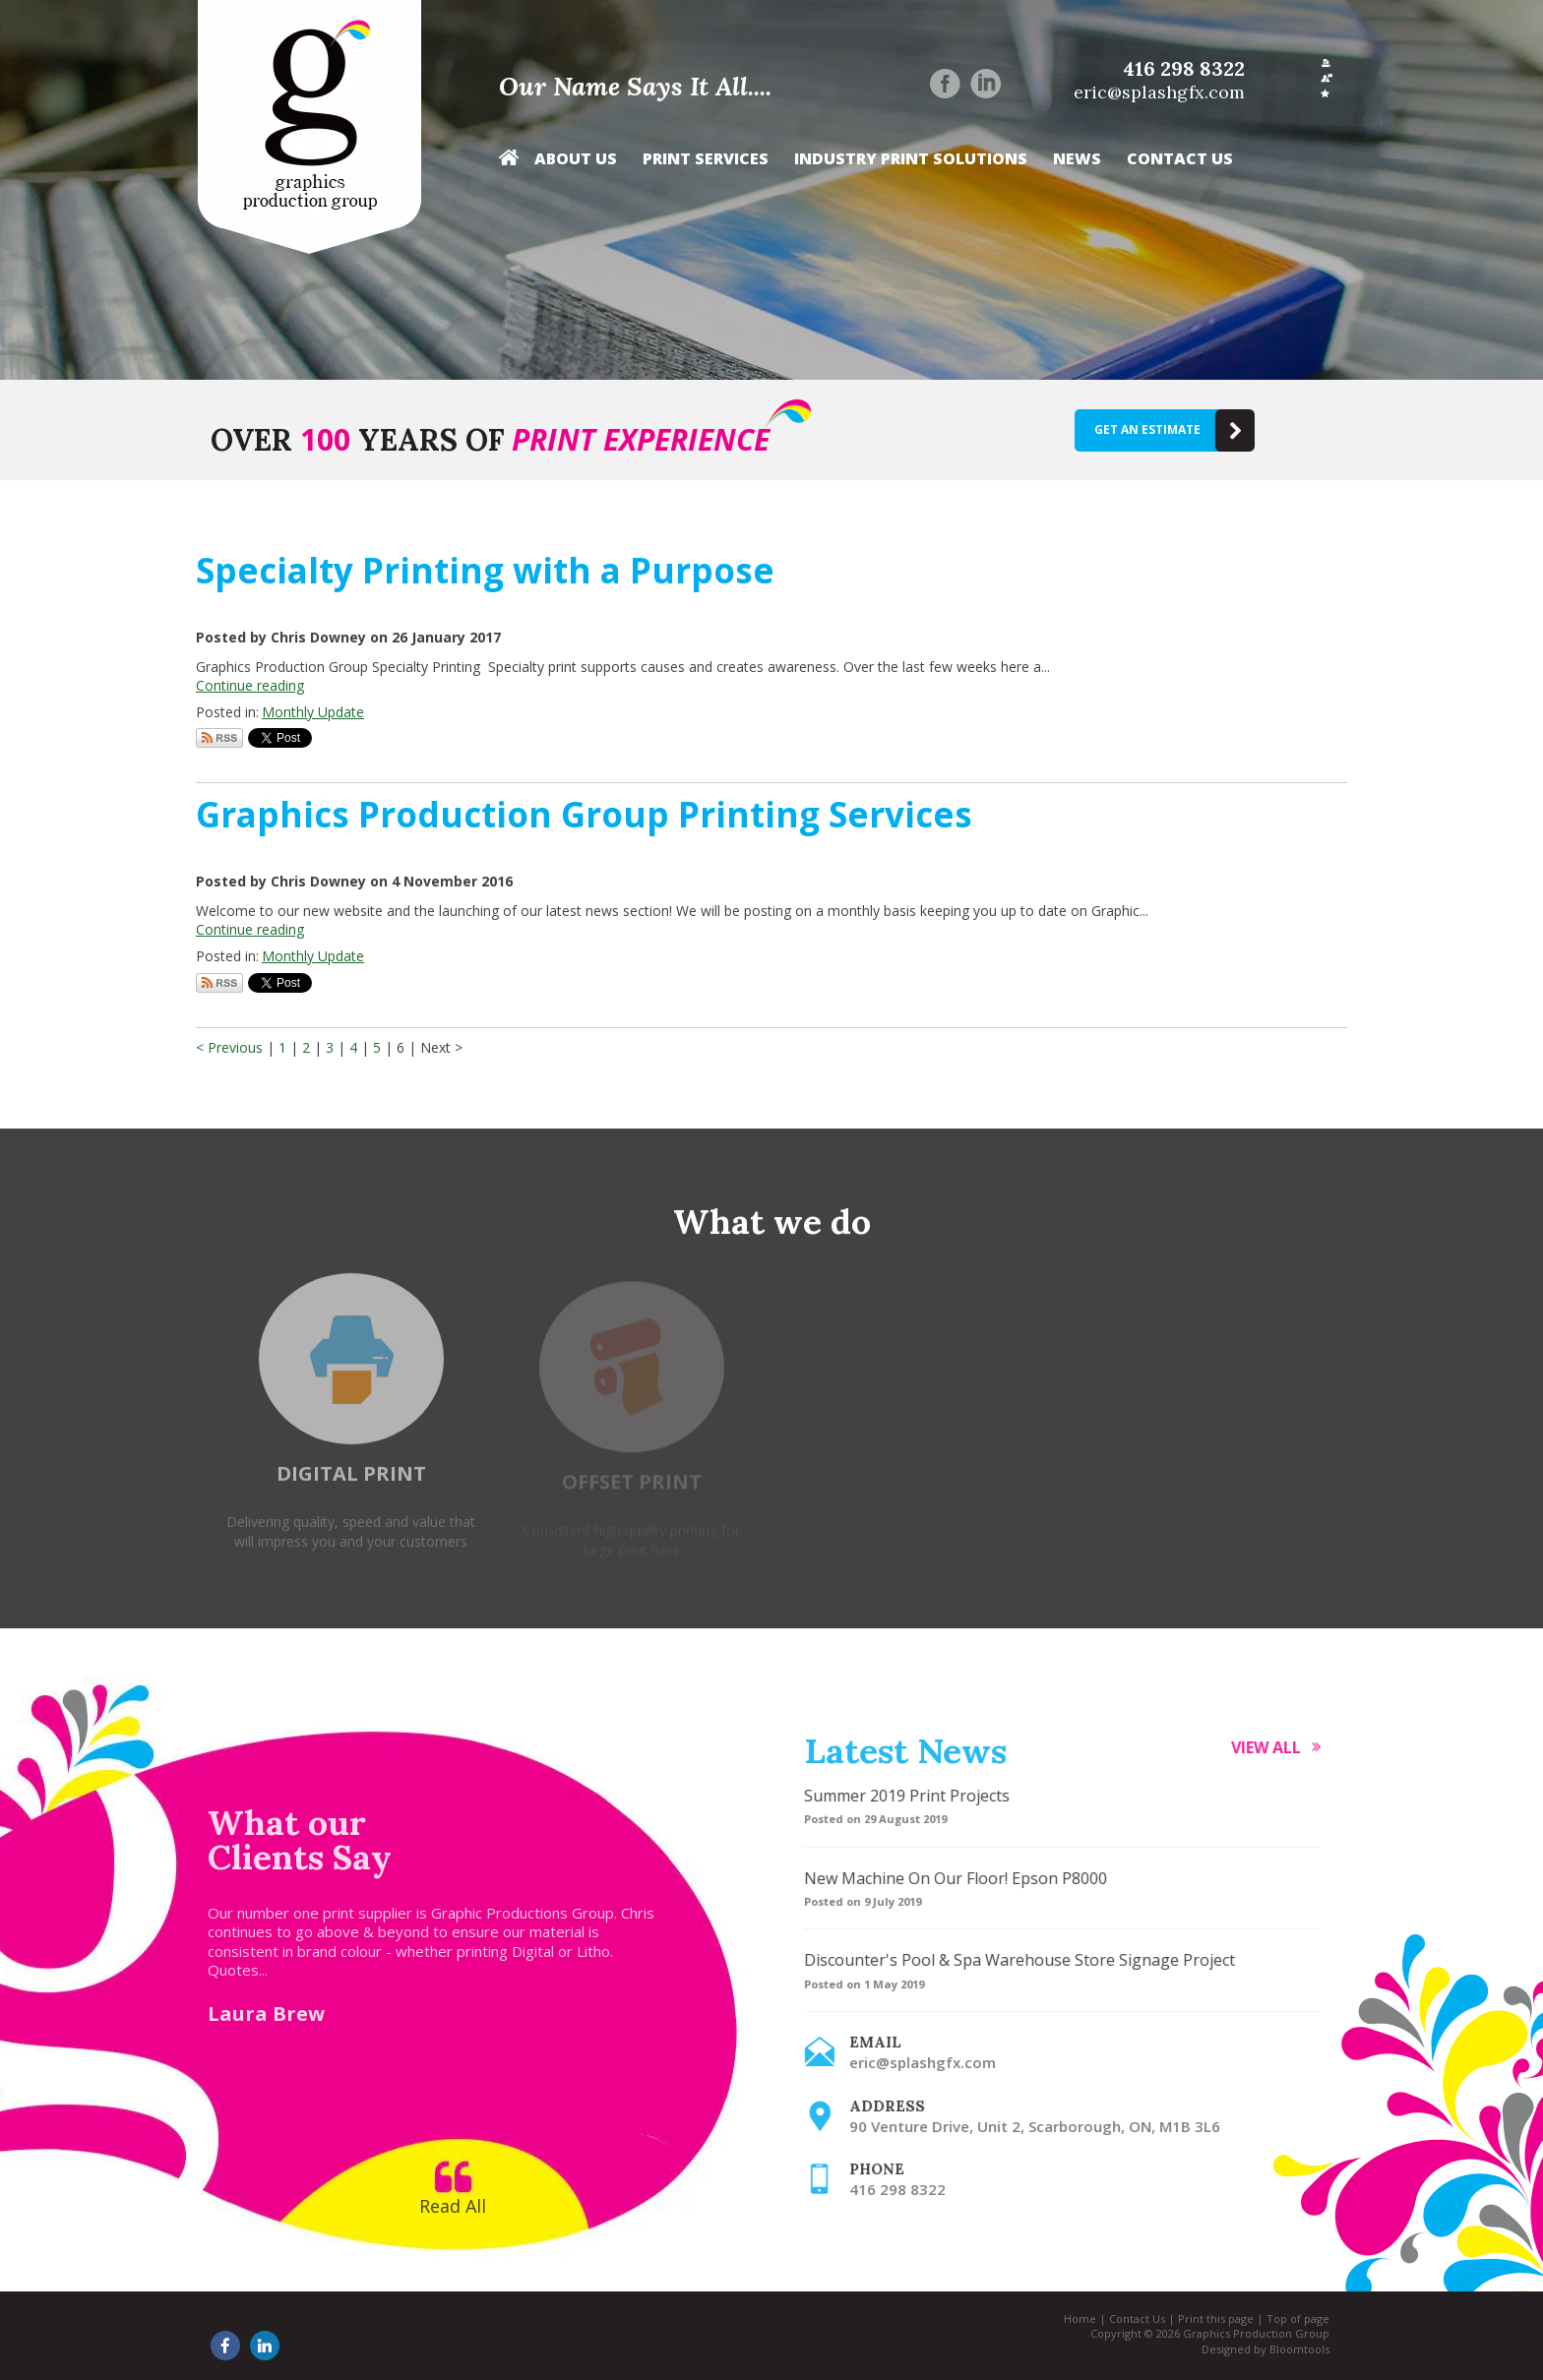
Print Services (706, 159)
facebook (945, 83)
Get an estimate (1147, 429)
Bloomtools (1289, 2349)
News (1077, 159)
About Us (575, 159)
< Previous (231, 1047)
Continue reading (250, 685)
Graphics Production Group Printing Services (584, 814)
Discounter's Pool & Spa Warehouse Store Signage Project (1030, 1960)
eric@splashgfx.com (1159, 92)
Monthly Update (313, 711)
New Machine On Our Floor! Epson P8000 (966, 1878)
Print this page (1205, 2318)
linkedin (985, 83)
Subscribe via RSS (219, 738)
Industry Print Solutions (910, 159)
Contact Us (1180, 159)
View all (1277, 1747)
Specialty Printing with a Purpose (485, 570)
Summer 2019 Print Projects (917, 1795)
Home (509, 163)
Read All (441, 2206)
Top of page (1287, 2318)
